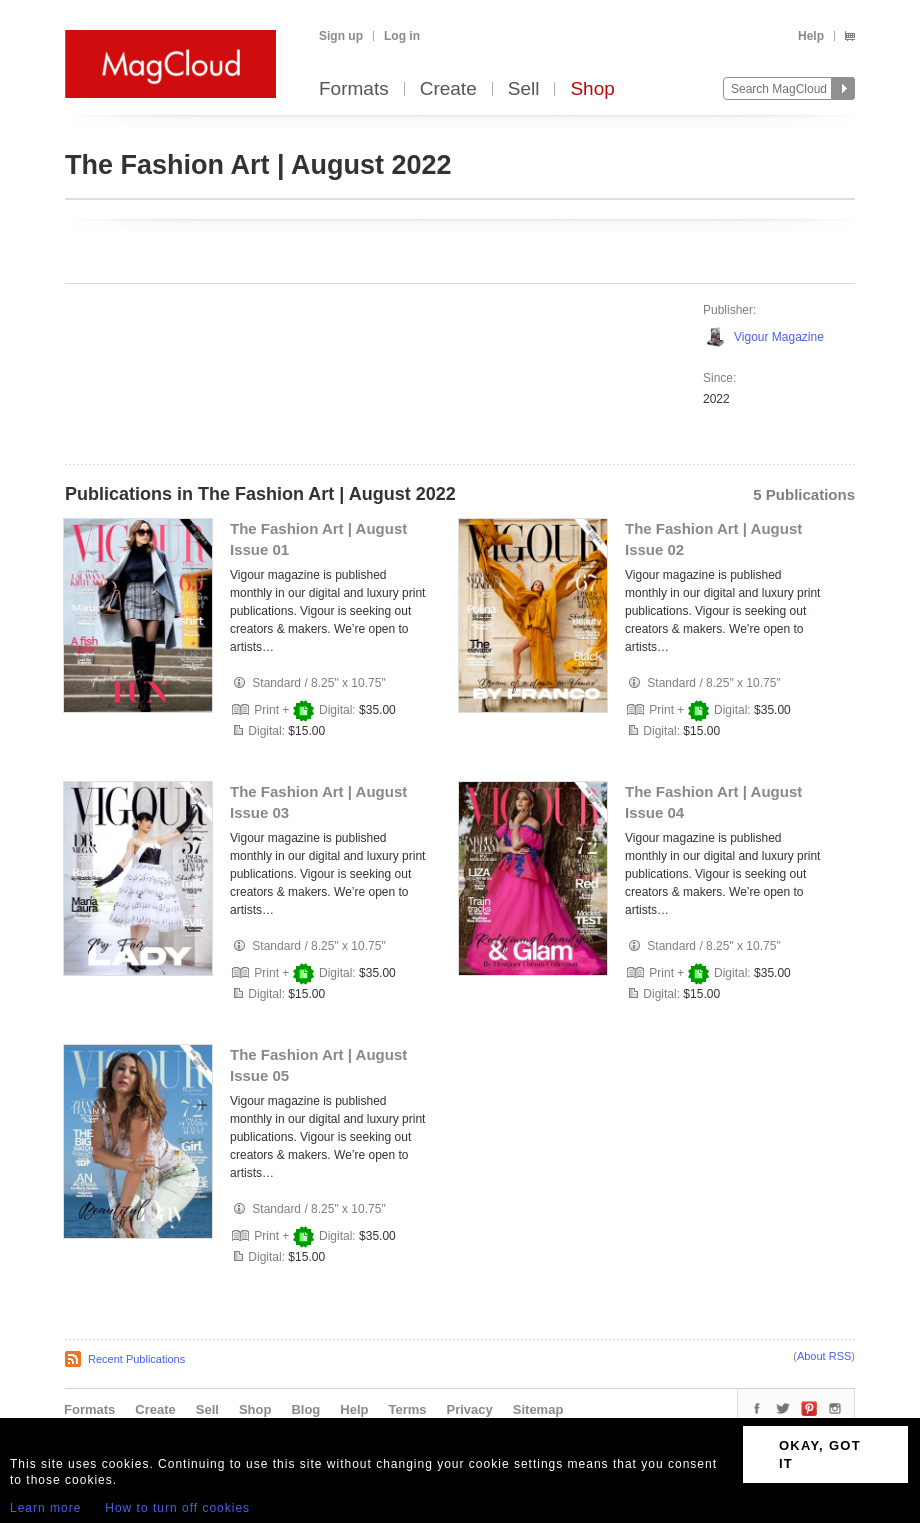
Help (811, 36)
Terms (407, 1409)
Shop (592, 89)
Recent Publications (136, 1359)
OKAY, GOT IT (820, 1454)
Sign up (341, 36)
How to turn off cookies (177, 1508)
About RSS (824, 1356)
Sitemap (538, 1409)
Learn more (45, 1508)
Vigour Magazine (779, 337)
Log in (402, 36)
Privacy (470, 1409)
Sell (524, 89)
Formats (354, 89)
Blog (305, 1409)
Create (448, 89)
